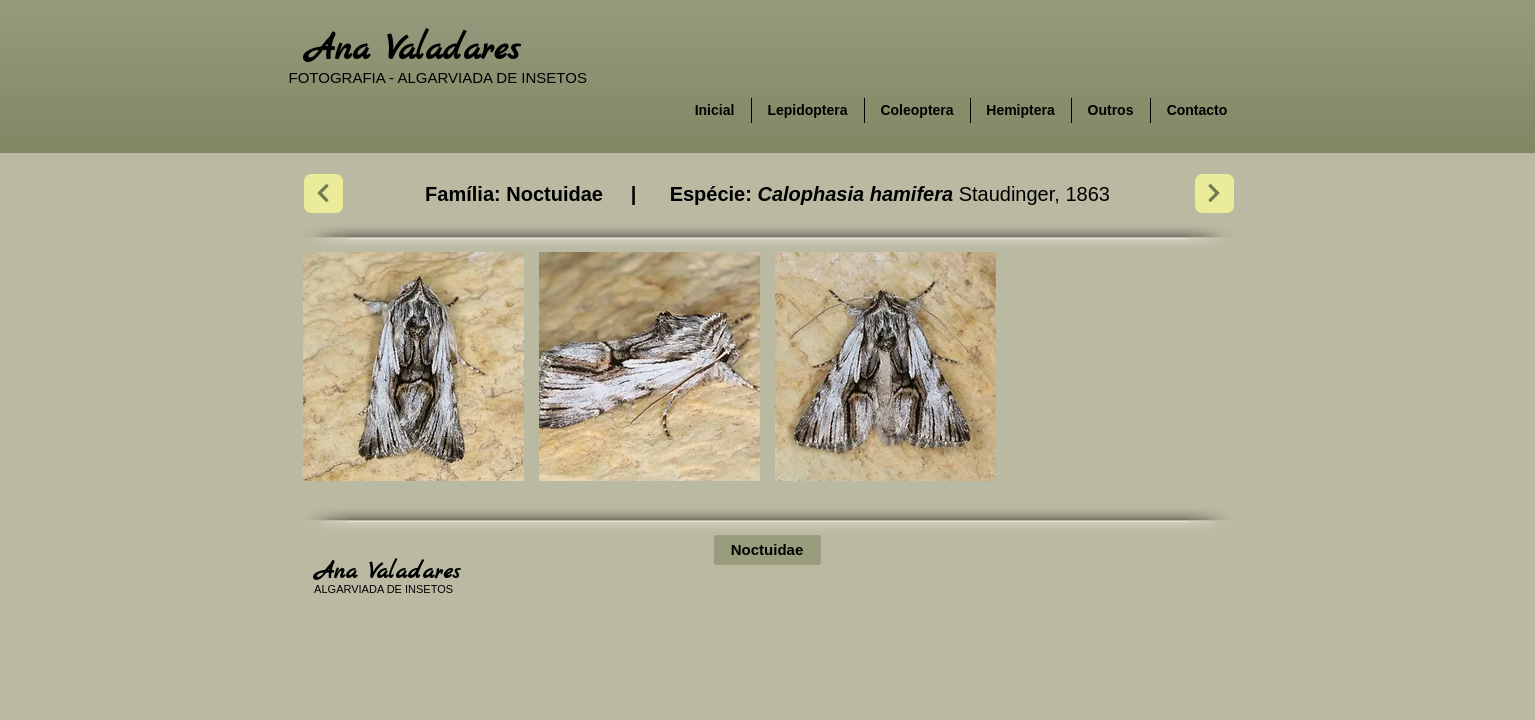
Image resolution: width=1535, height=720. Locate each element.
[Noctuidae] (767, 550)
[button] (413, 366)
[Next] (323, 193)
